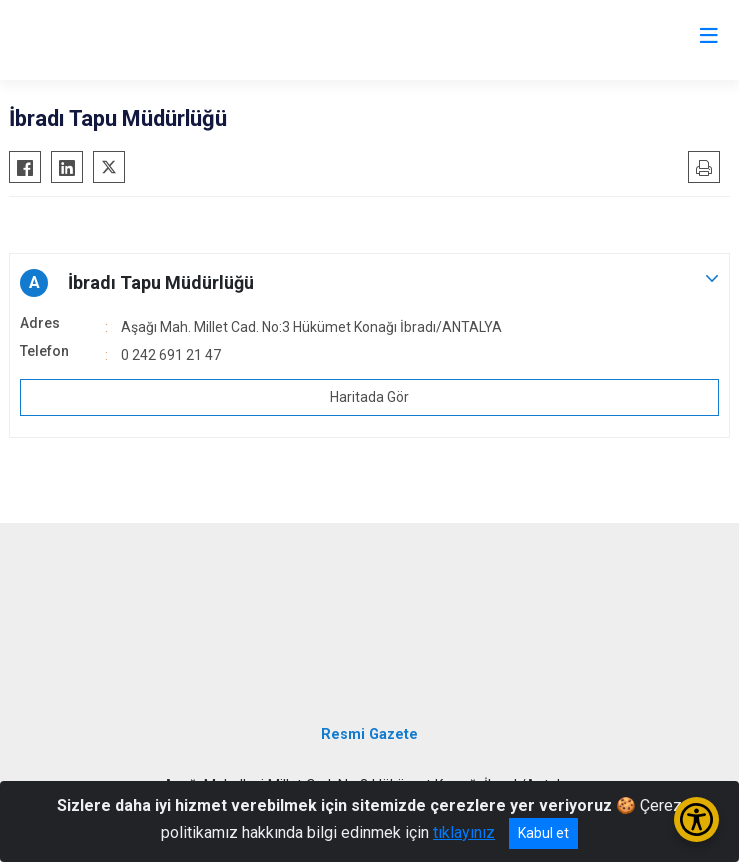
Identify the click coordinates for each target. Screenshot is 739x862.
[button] (369, 283)
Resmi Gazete (369, 734)
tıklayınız (464, 832)
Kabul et (543, 833)
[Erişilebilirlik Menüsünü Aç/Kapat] (696, 819)
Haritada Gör (369, 397)
